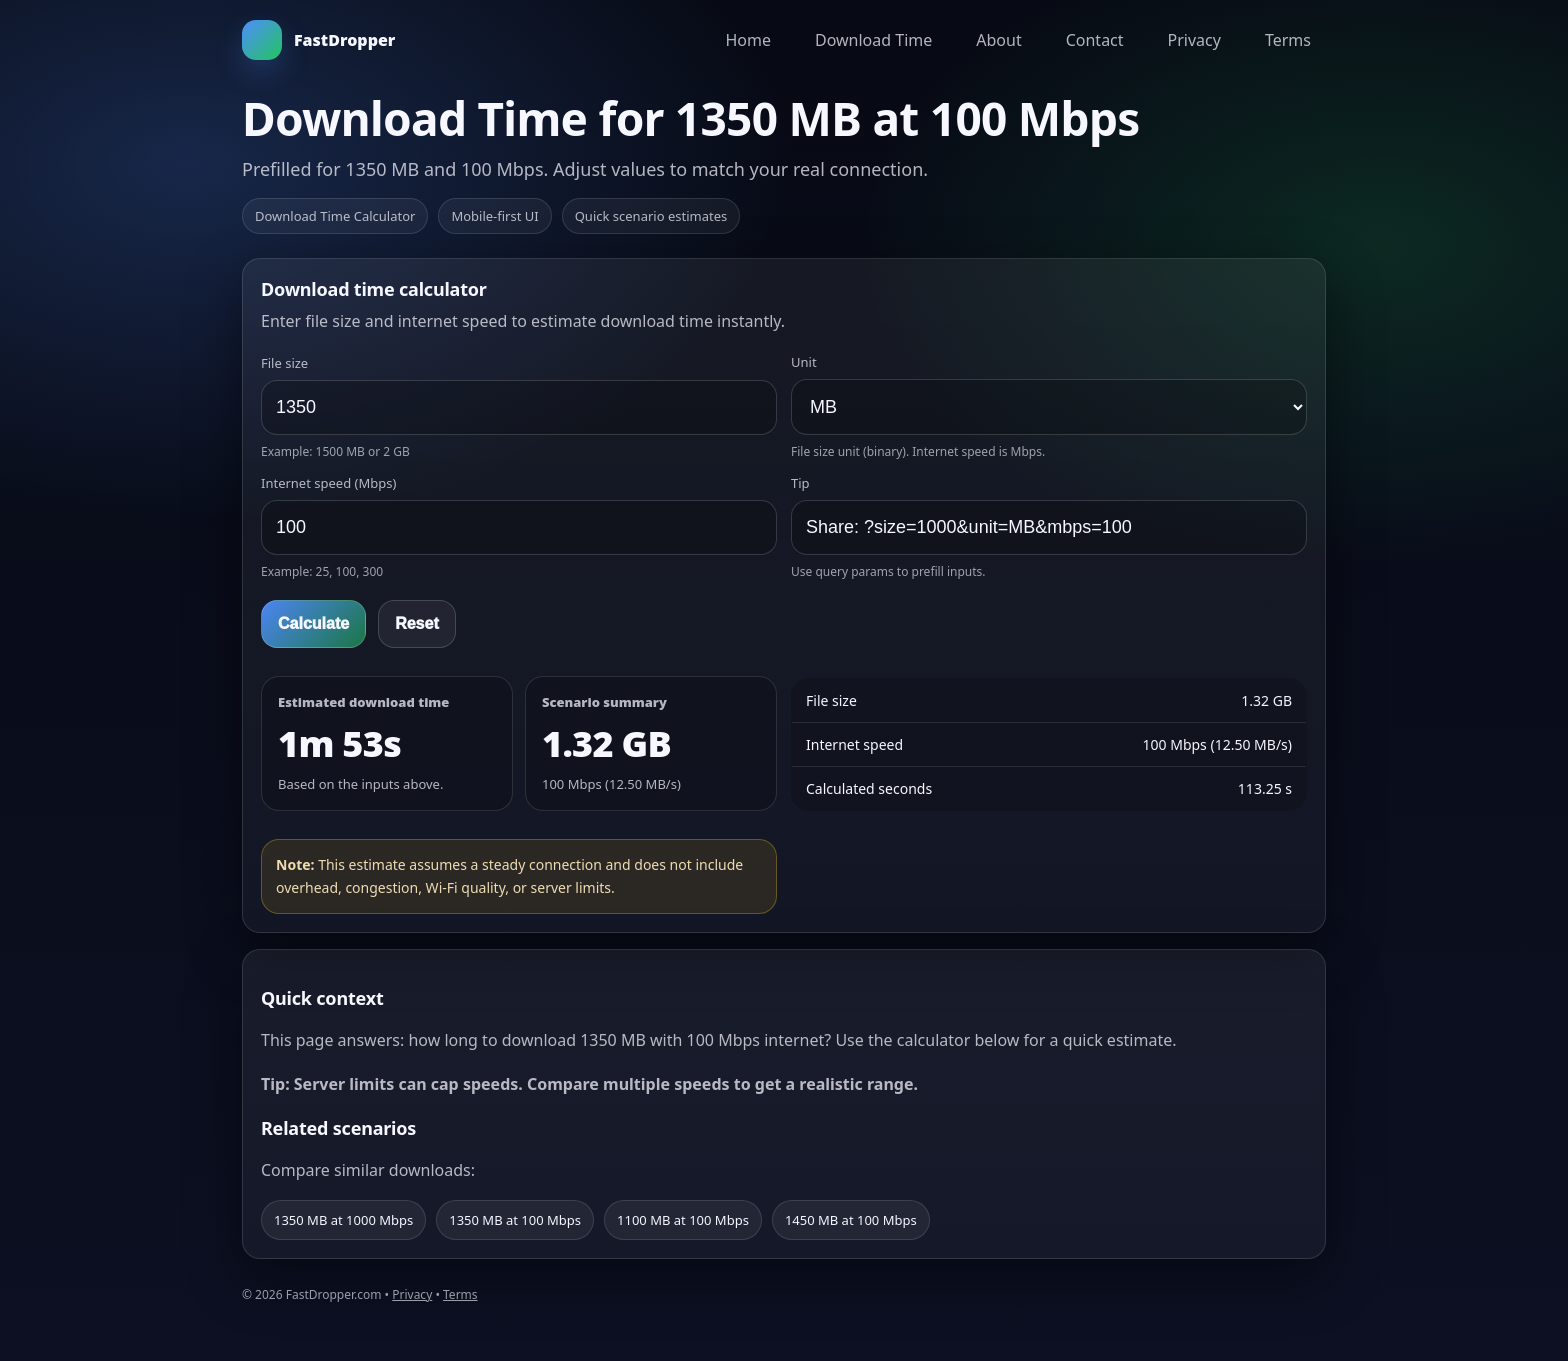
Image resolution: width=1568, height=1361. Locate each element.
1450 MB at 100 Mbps (851, 1220)
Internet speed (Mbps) (328, 483)
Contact (1095, 40)
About (998, 40)
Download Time (873, 40)
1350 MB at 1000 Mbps (343, 1220)
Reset (417, 623)
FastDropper (318, 40)
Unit (804, 362)
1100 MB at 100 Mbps (683, 1220)
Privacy (1194, 40)
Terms (1288, 40)
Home (748, 40)
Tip (800, 483)
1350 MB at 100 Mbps (515, 1220)
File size (284, 363)
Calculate (313, 623)
